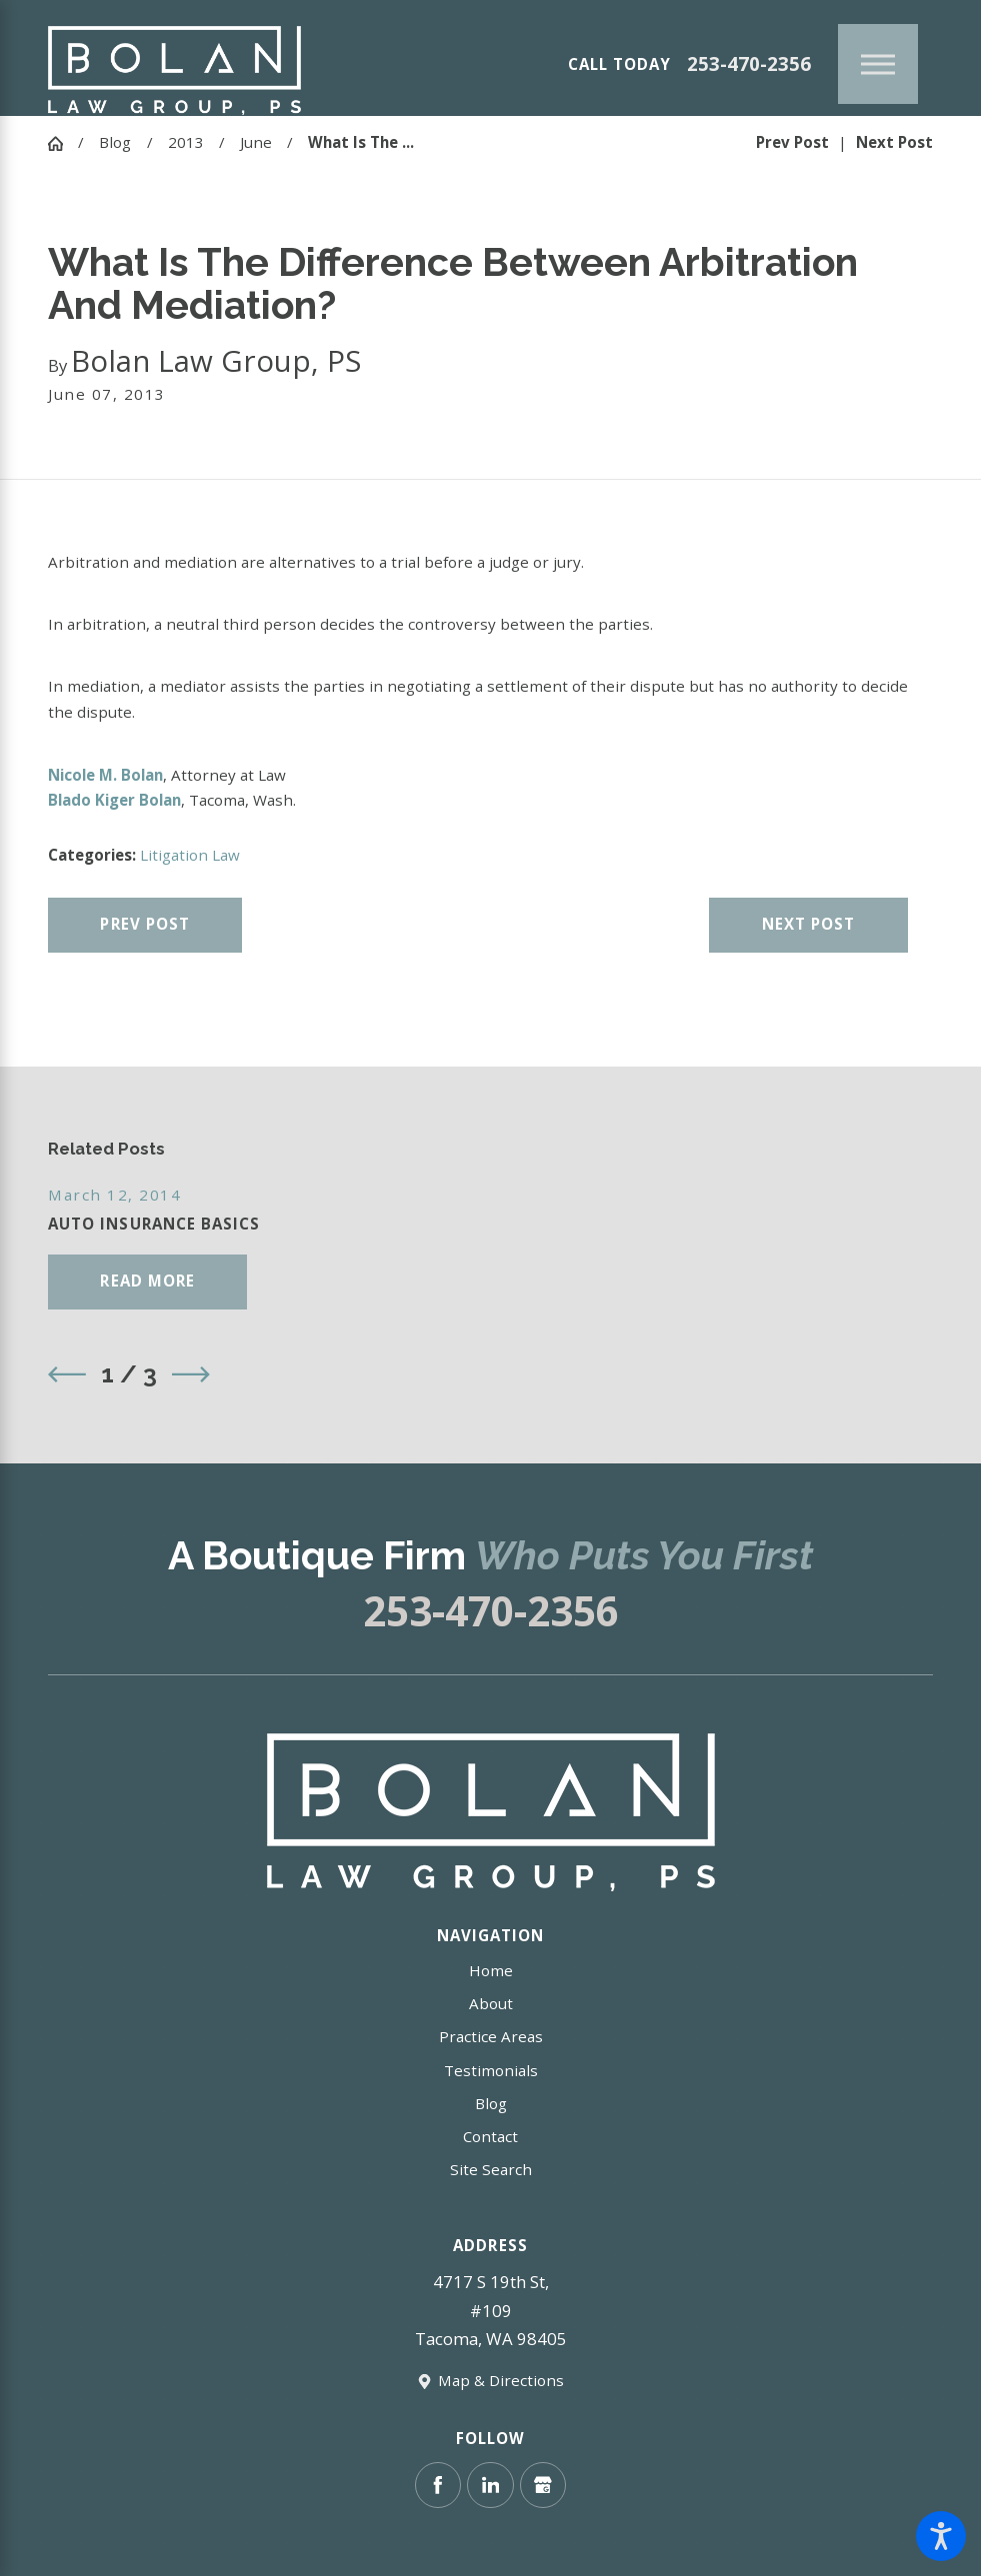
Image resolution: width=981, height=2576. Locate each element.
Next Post (809, 924)
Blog (115, 142)
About (491, 2003)
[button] (941, 2536)
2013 (186, 142)
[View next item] (191, 1374)
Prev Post (145, 924)
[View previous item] (67, 1374)
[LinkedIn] (490, 2485)
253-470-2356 (749, 64)
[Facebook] (438, 2485)
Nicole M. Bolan (105, 775)
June (256, 142)
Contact (490, 2136)
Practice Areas (491, 2036)
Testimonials (491, 2070)
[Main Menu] (878, 64)
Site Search (491, 2169)
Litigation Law (190, 855)
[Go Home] (63, 143)
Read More (147, 1280)
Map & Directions (501, 2380)
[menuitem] (490, 1971)
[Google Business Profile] (543, 2485)
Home (491, 1970)
